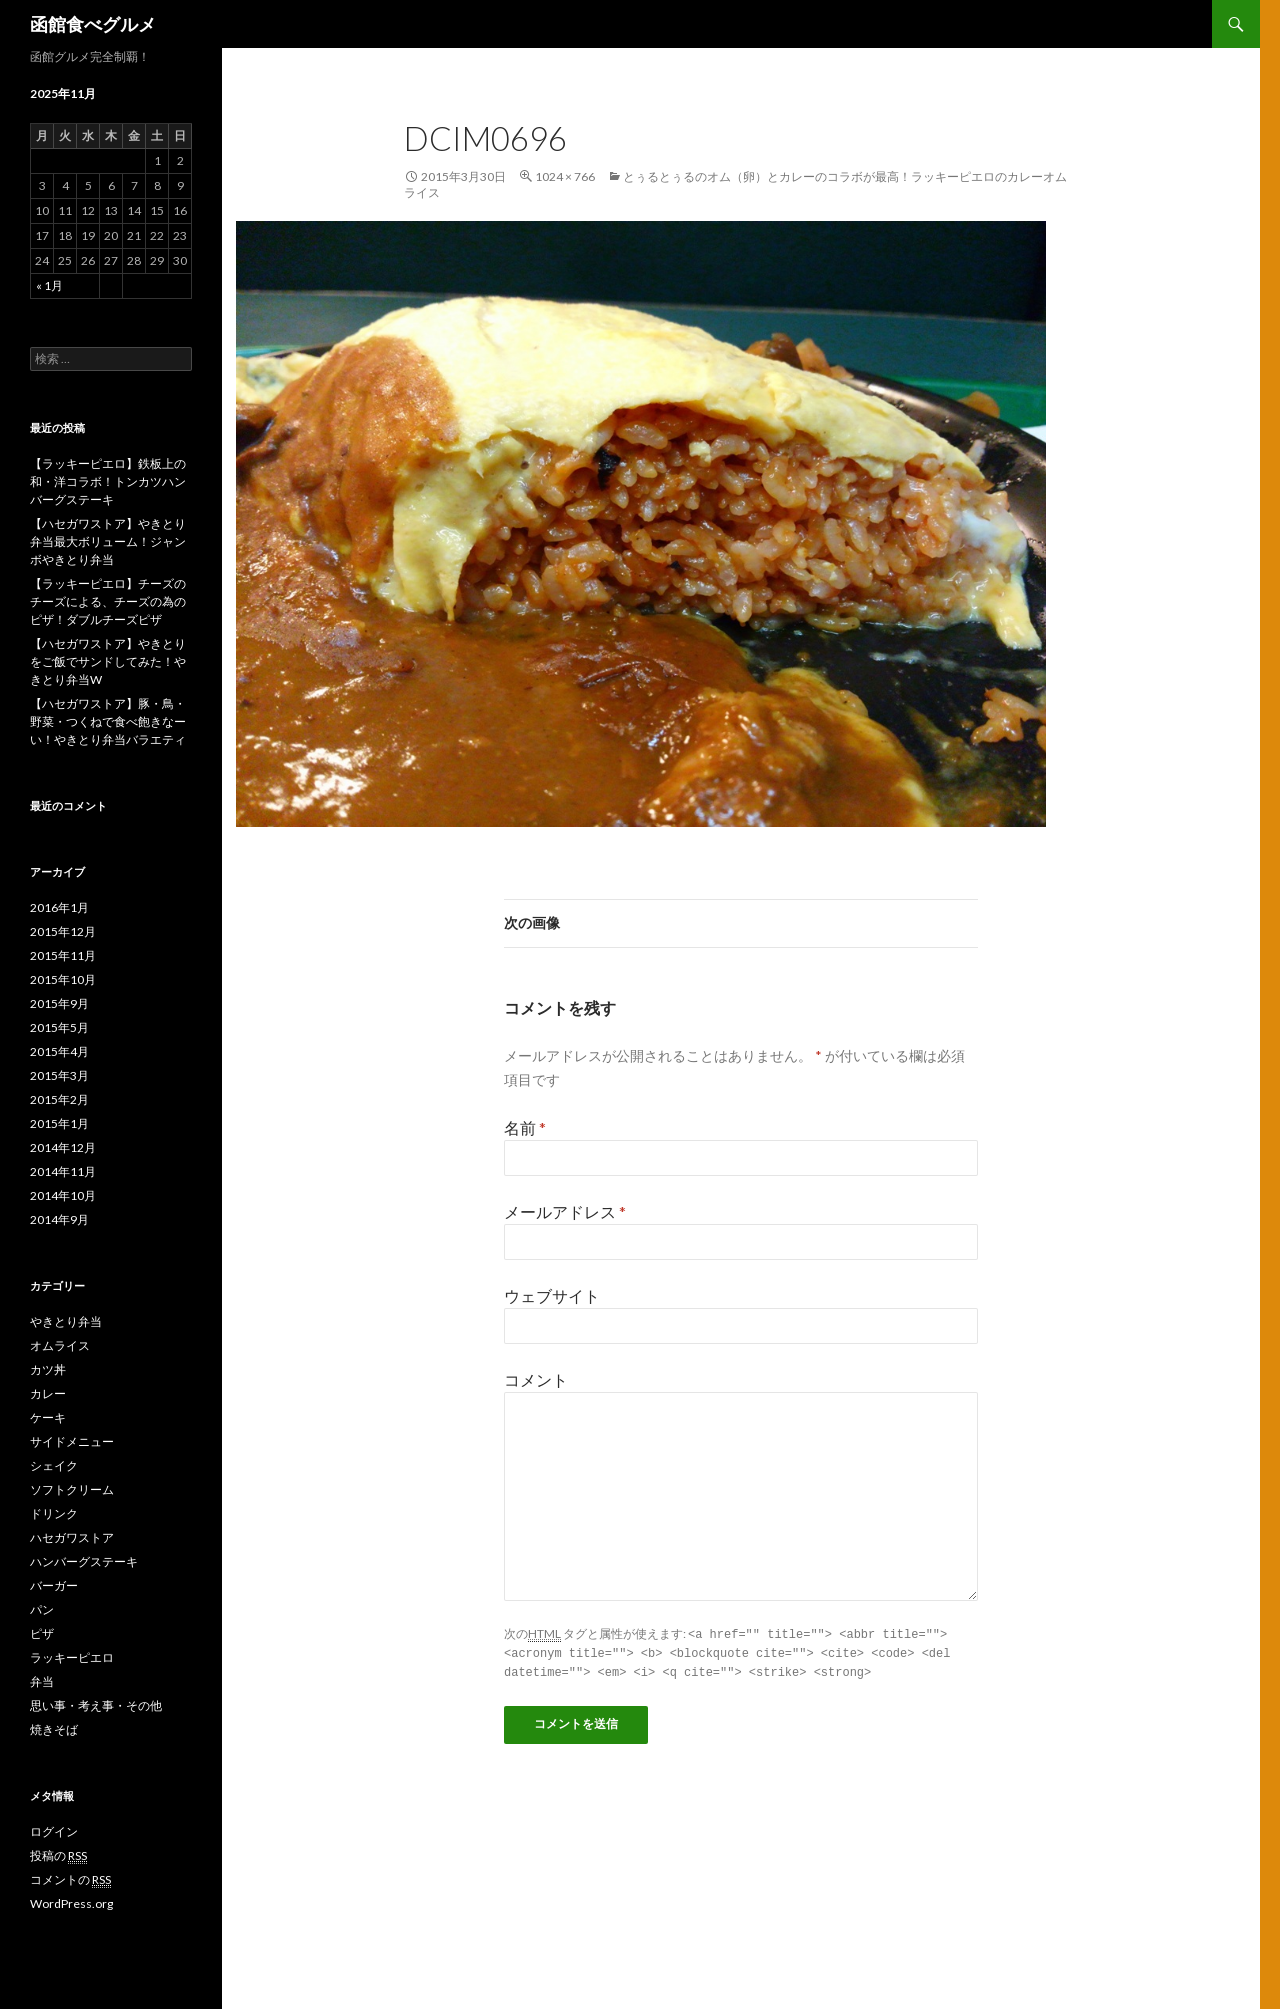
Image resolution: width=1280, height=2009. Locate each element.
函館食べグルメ (93, 24)
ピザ (42, 1633)
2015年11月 (63, 955)
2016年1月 (59, 907)
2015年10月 (63, 979)
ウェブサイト (552, 1295)
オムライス (60, 1345)
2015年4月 (59, 1051)
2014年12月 (63, 1147)
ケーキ (48, 1417)
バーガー (54, 1585)
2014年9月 (59, 1219)
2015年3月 (59, 1075)
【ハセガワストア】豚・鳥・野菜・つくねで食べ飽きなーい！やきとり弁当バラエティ (108, 721)
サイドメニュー (72, 1441)
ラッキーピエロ (72, 1657)
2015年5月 (59, 1027)
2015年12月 (63, 931)
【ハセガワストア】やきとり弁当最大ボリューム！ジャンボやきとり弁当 (108, 541)
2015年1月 (59, 1123)
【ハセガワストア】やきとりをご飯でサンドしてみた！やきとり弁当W (108, 661)
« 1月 (49, 285)
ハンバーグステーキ (84, 1561)
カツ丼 (48, 1369)
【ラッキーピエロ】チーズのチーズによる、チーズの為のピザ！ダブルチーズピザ (108, 601)
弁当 (42, 1681)
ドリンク (54, 1513)
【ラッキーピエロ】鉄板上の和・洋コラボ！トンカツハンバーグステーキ (108, 481)
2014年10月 (63, 1195)
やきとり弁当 (66, 1321)
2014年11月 (63, 1171)
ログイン (54, 1831)
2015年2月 (59, 1099)
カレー (48, 1393)
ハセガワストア (72, 1537)
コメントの (70, 1880)
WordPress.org (71, 1903)
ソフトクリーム (72, 1489)
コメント (536, 1379)
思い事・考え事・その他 (96, 1705)
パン (42, 1609)
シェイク (54, 1465)
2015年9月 (59, 1003)
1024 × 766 (565, 176)
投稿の (58, 1856)
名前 (525, 1127)
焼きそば (54, 1729)
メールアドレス (565, 1211)
